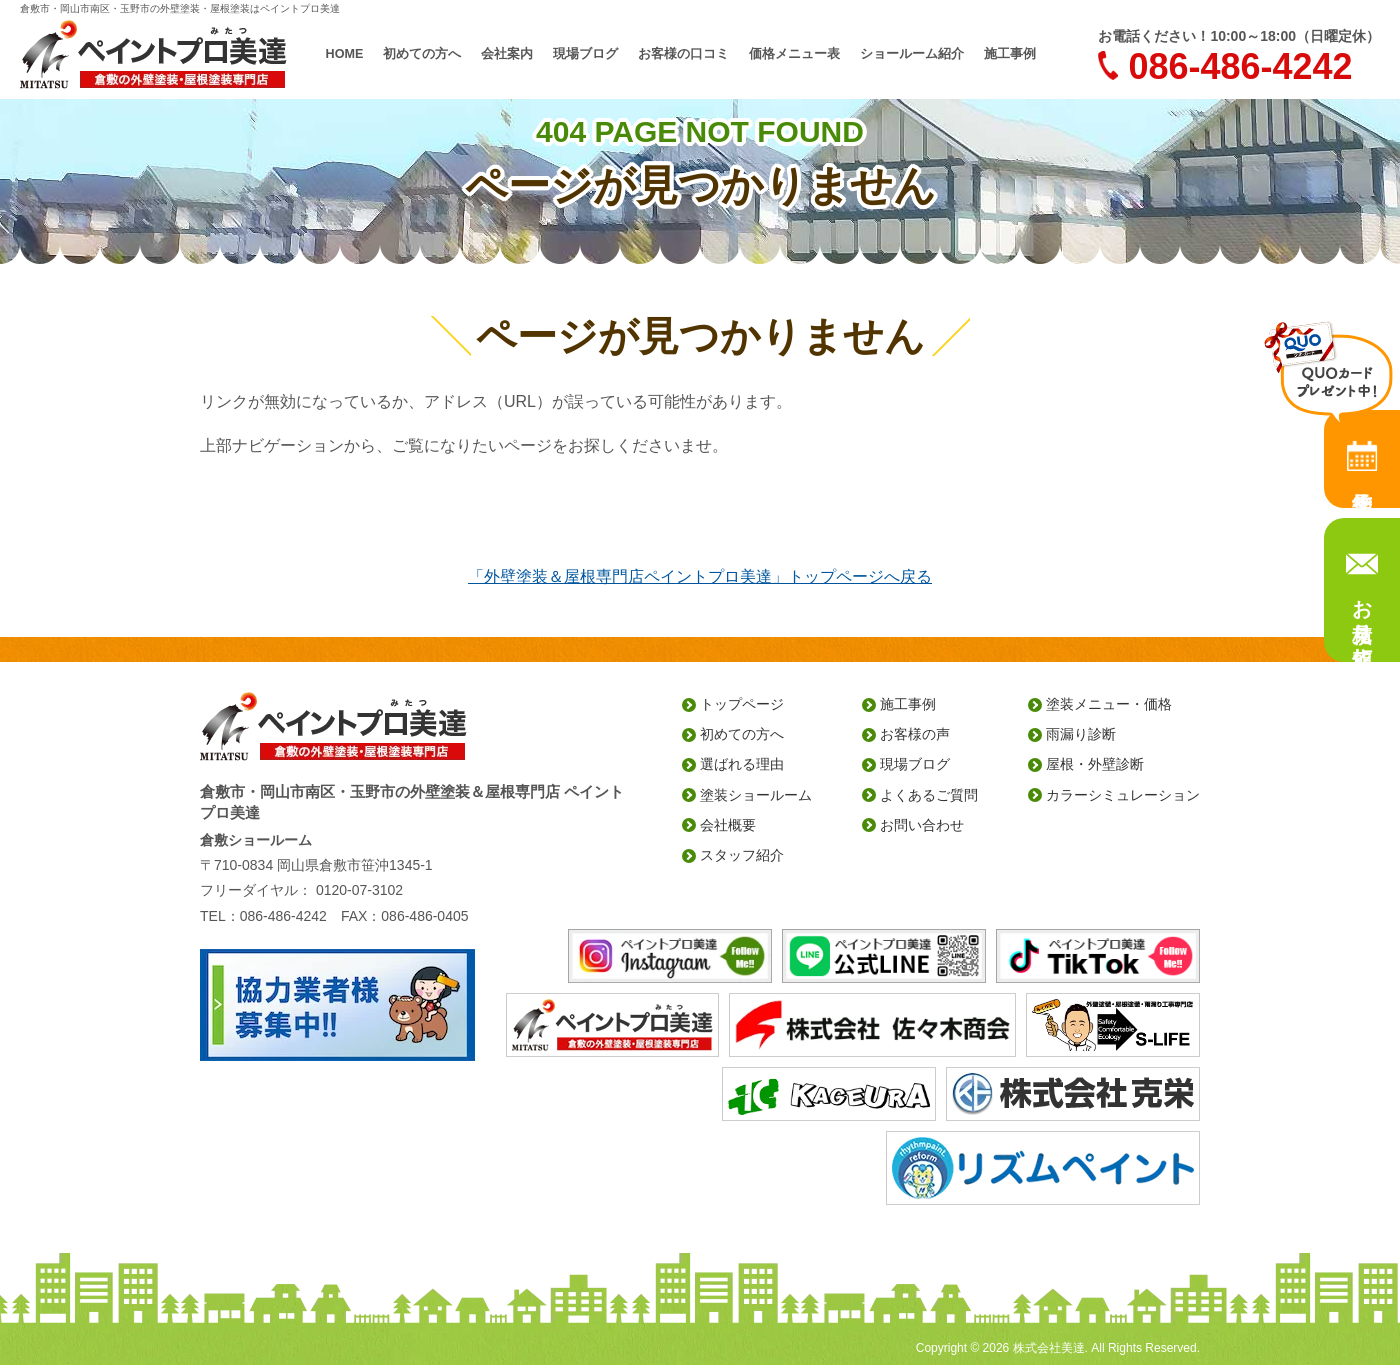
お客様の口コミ (686, 54)
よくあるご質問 (929, 795)
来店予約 (1362, 459)
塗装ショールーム (756, 795)
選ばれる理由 (742, 764)
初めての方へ (440, 54)
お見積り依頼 (1362, 609)
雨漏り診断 (1081, 734)
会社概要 (728, 825)
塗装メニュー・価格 (1109, 704)
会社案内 (520, 54)
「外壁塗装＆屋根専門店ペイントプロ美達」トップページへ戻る (700, 576)
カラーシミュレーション (1123, 795)
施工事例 (992, 54)
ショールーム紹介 (900, 54)
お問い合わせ (922, 825)
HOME (364, 54)
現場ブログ (594, 54)
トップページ (742, 704)
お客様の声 (915, 734)
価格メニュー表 (790, 54)
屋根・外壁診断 (1095, 764)
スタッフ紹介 (742, 855)
